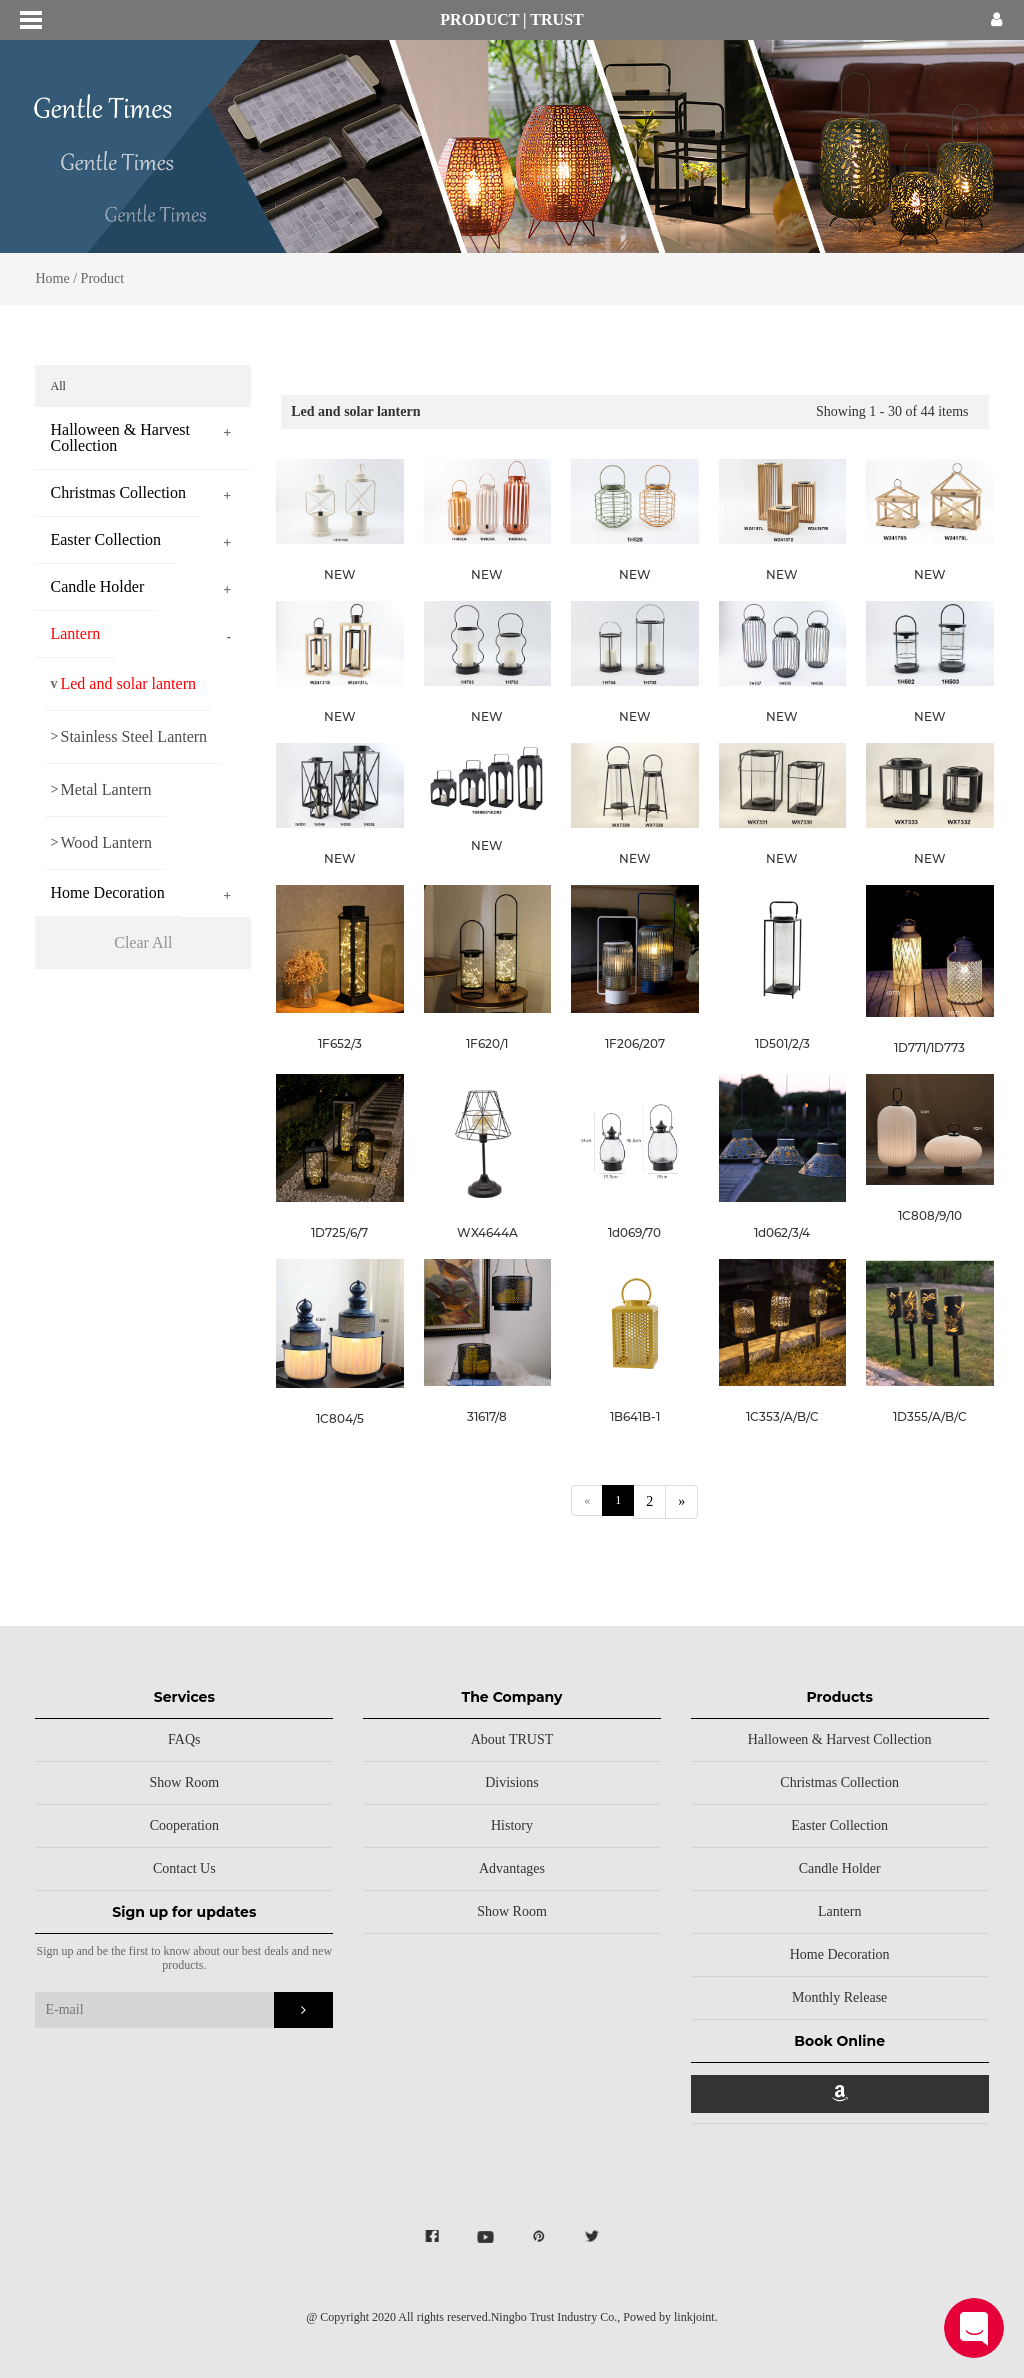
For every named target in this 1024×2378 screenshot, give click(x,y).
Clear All (148, 942)
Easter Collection (839, 1825)
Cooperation (184, 1825)
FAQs (184, 1739)
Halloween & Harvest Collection (840, 1739)
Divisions (512, 1782)
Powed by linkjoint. (670, 2317)
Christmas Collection (839, 1782)
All (62, 386)
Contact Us (184, 1868)
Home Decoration (840, 1954)
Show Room (185, 1782)
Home (52, 278)
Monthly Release (839, 1997)
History (512, 1825)
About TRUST (512, 1739)
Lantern (840, 1911)
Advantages (512, 1868)
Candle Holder (840, 1868)
